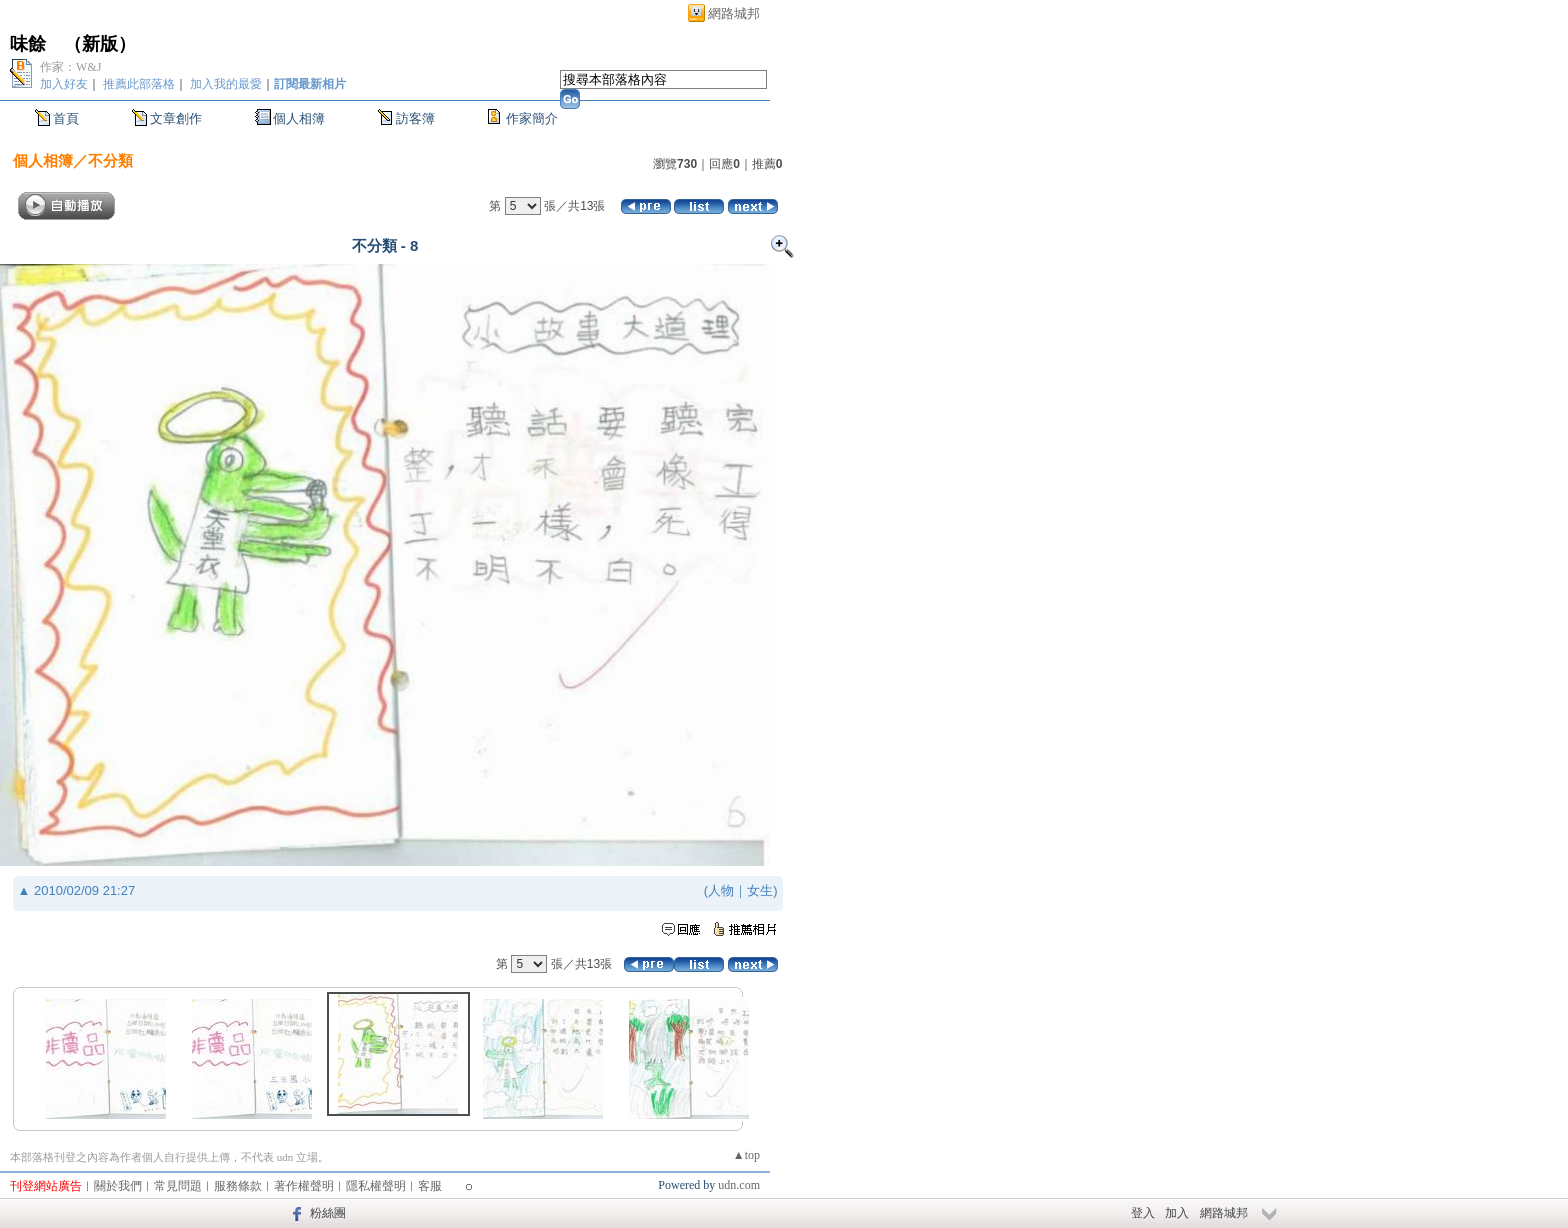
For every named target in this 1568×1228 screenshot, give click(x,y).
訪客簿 (415, 118)
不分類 (110, 160)
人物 (721, 890)
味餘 (28, 44)
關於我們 (118, 1186)
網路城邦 (734, 13)
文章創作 (176, 118)
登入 (1143, 1213)
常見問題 (178, 1186)
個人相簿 (299, 118)
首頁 (66, 118)
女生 (760, 890)
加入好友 (64, 84)
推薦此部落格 (139, 84)
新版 (100, 44)
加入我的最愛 (226, 84)
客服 (430, 1186)
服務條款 (238, 1186)
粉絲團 (328, 1213)
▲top (746, 1155)
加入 (1177, 1213)
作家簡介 (532, 118)
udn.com (739, 1185)
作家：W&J (70, 67)
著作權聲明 (304, 1186)
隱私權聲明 (376, 1186)
